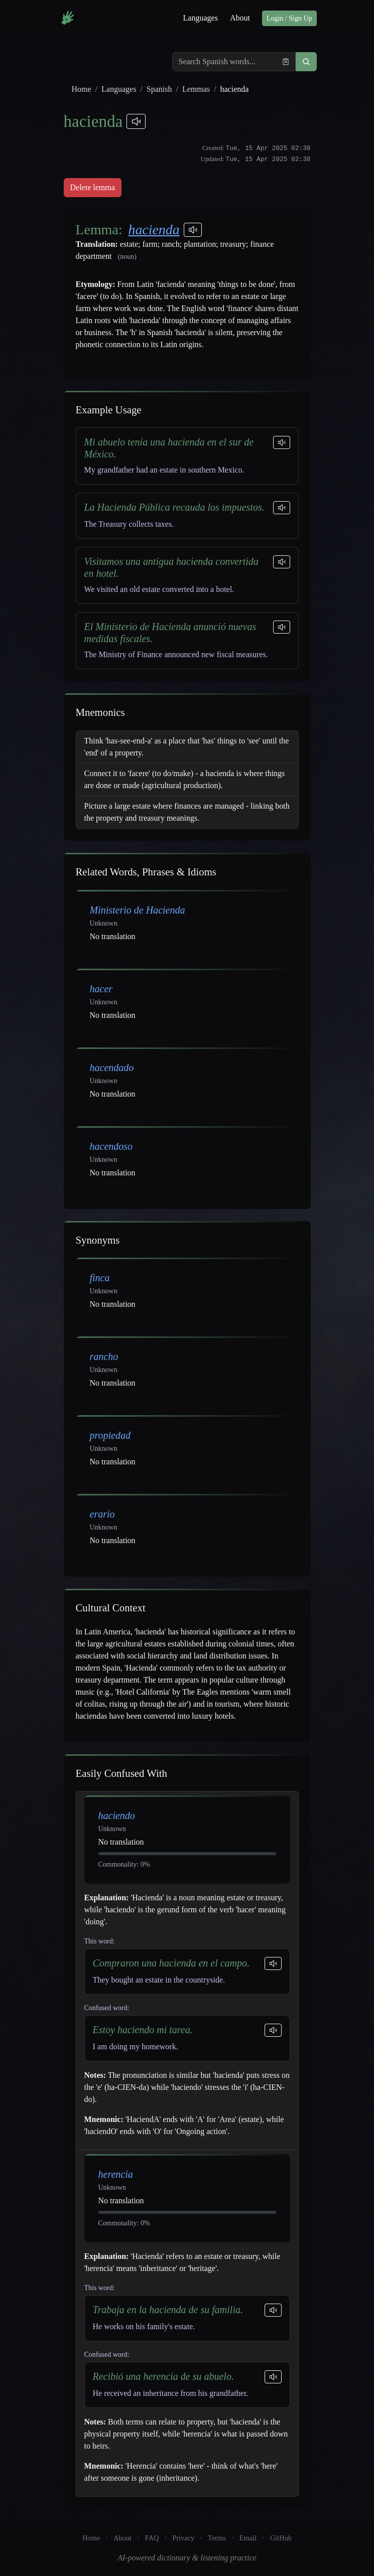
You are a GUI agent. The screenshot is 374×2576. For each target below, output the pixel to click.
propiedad (110, 1435)
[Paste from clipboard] (286, 62)
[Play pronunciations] (136, 121)
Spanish (159, 89)
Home (81, 89)
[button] (306, 61)
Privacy (183, 2538)
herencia (115, 2174)
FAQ (152, 2538)
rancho (104, 1356)
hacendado (112, 1067)
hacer (101, 988)
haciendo (116, 1815)
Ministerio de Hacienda (137, 910)
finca (100, 1277)
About (240, 18)
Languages (200, 18)
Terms (217, 2538)
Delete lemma (92, 187)
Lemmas (196, 89)
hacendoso (111, 1146)
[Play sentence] (281, 442)
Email (248, 2538)
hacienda (153, 229)
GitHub (281, 2538)
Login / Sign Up (289, 18)
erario (102, 1514)
